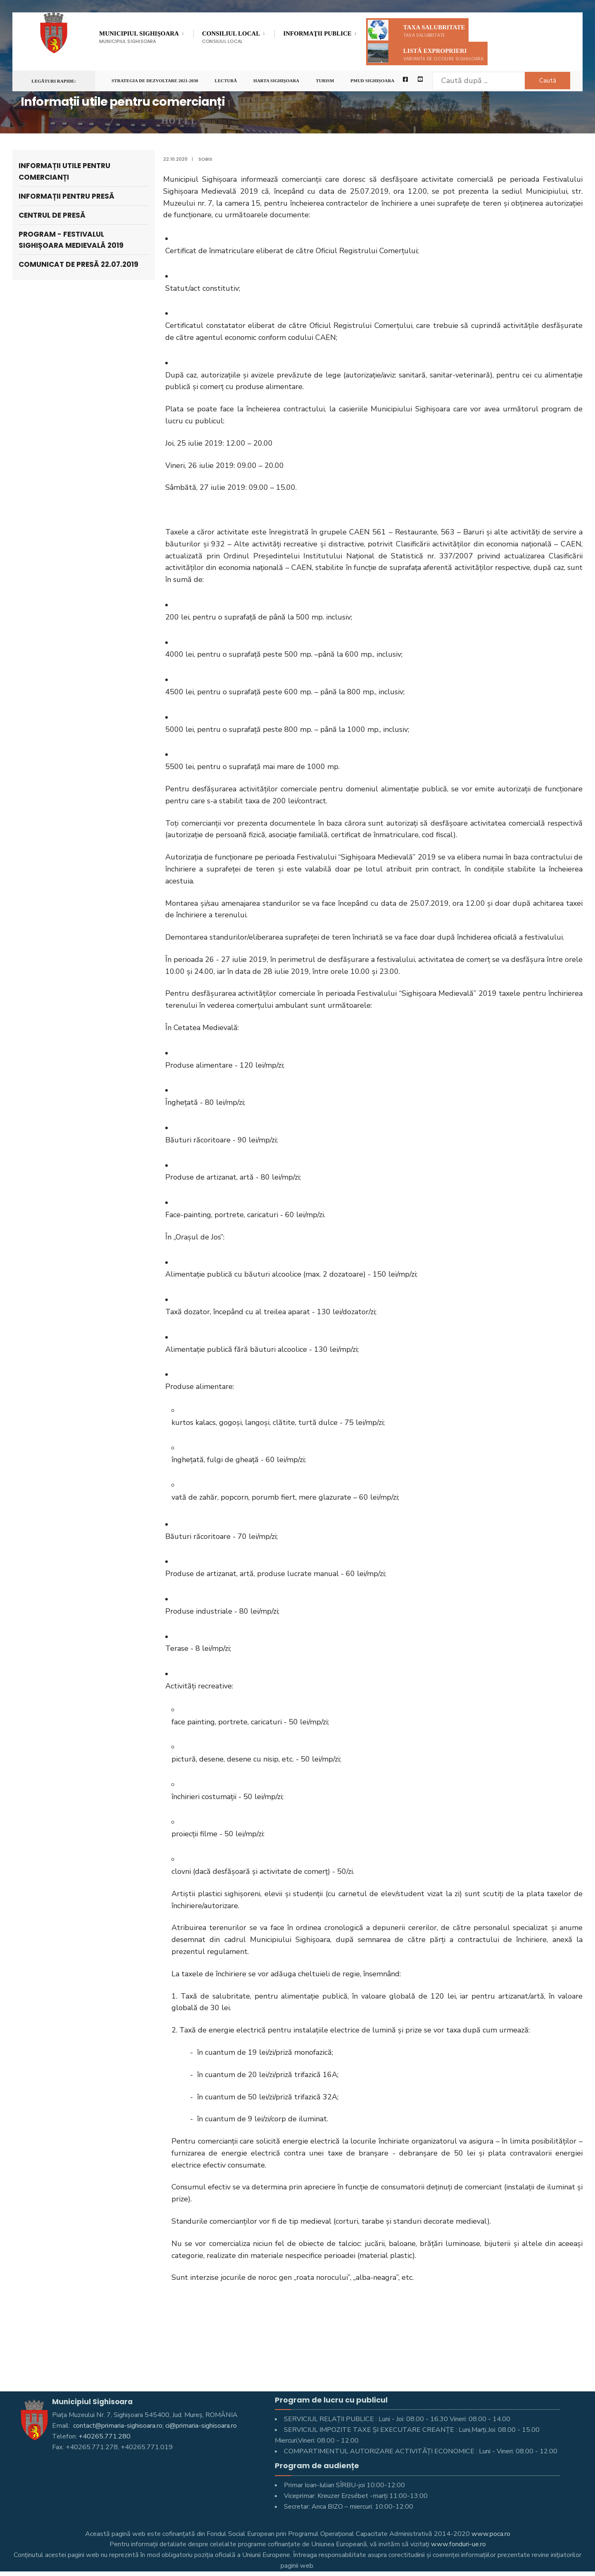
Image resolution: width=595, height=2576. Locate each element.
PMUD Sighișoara (372, 80)
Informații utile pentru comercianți (64, 171)
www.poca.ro (490, 2533)
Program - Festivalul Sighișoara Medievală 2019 (71, 239)
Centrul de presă (52, 215)
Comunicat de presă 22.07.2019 (78, 264)
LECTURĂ (226, 80)
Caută (547, 80)
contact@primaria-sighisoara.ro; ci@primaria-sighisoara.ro (154, 2425)
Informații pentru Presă (66, 196)
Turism (325, 80)
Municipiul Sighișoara (139, 37)
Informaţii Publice (317, 34)
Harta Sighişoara (276, 80)
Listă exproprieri (426, 53)
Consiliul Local (231, 37)
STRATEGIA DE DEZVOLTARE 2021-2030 (155, 80)
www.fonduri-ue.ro (458, 2544)
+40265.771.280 (105, 2436)
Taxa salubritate (416, 30)
